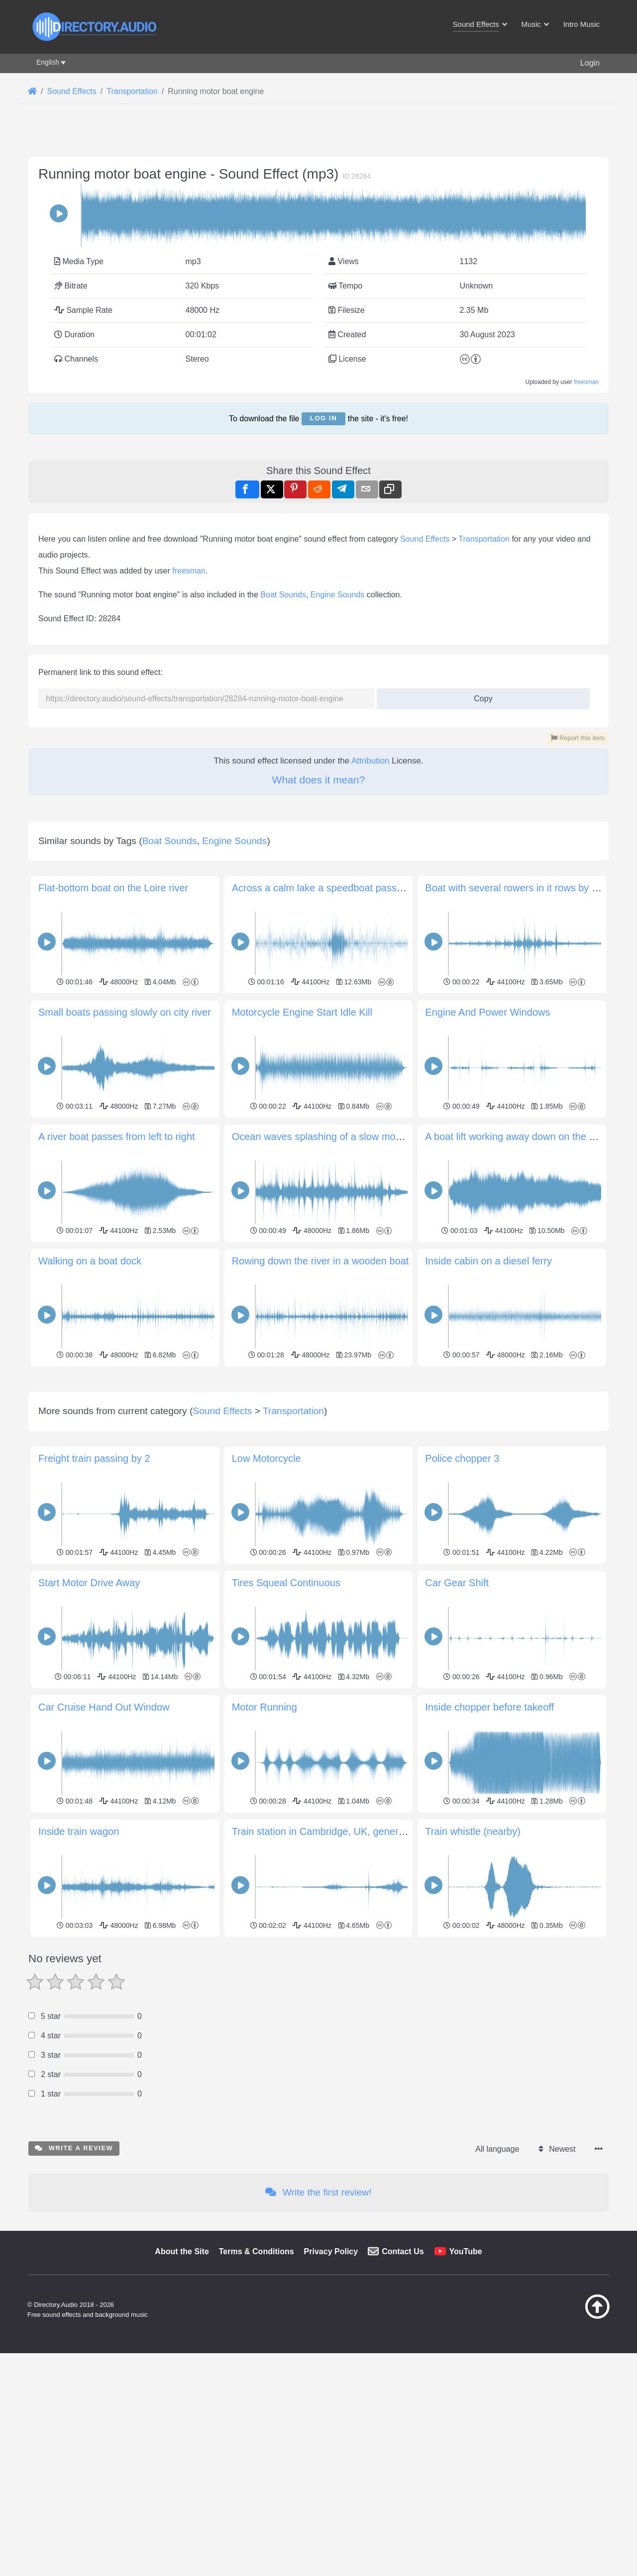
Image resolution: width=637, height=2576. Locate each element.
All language (497, 2149)
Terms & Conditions (256, 2251)
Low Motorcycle (266, 1458)
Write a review (74, 2148)
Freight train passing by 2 (94, 1458)
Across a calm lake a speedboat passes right (330, 887)
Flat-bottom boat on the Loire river (113, 887)
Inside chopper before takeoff (489, 1707)
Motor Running (264, 1707)
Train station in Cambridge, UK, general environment (348, 1831)
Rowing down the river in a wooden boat (320, 1260)
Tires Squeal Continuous (286, 1582)
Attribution (370, 760)
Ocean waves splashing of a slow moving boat (334, 1136)
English (47, 62)
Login (590, 63)
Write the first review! (318, 2192)
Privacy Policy (331, 2251)
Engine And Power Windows (487, 1012)
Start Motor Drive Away (89, 1582)
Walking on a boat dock (89, 1260)
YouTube (465, 2251)
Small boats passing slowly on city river (124, 1012)
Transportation (484, 539)
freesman (586, 382)
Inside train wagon (78, 1831)
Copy (479, 695)
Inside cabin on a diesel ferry (488, 1260)
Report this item (578, 738)
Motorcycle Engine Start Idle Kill (302, 1012)
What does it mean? (318, 779)
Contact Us (403, 2251)
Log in (323, 418)
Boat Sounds (283, 594)
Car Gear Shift (457, 1582)
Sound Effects (424, 539)
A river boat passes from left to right (116, 1136)
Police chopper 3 (462, 1458)
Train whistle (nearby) (473, 1831)
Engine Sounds (338, 594)
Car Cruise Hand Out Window (103, 1707)
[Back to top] (572, 2316)
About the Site (182, 2251)
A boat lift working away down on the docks (520, 1136)
